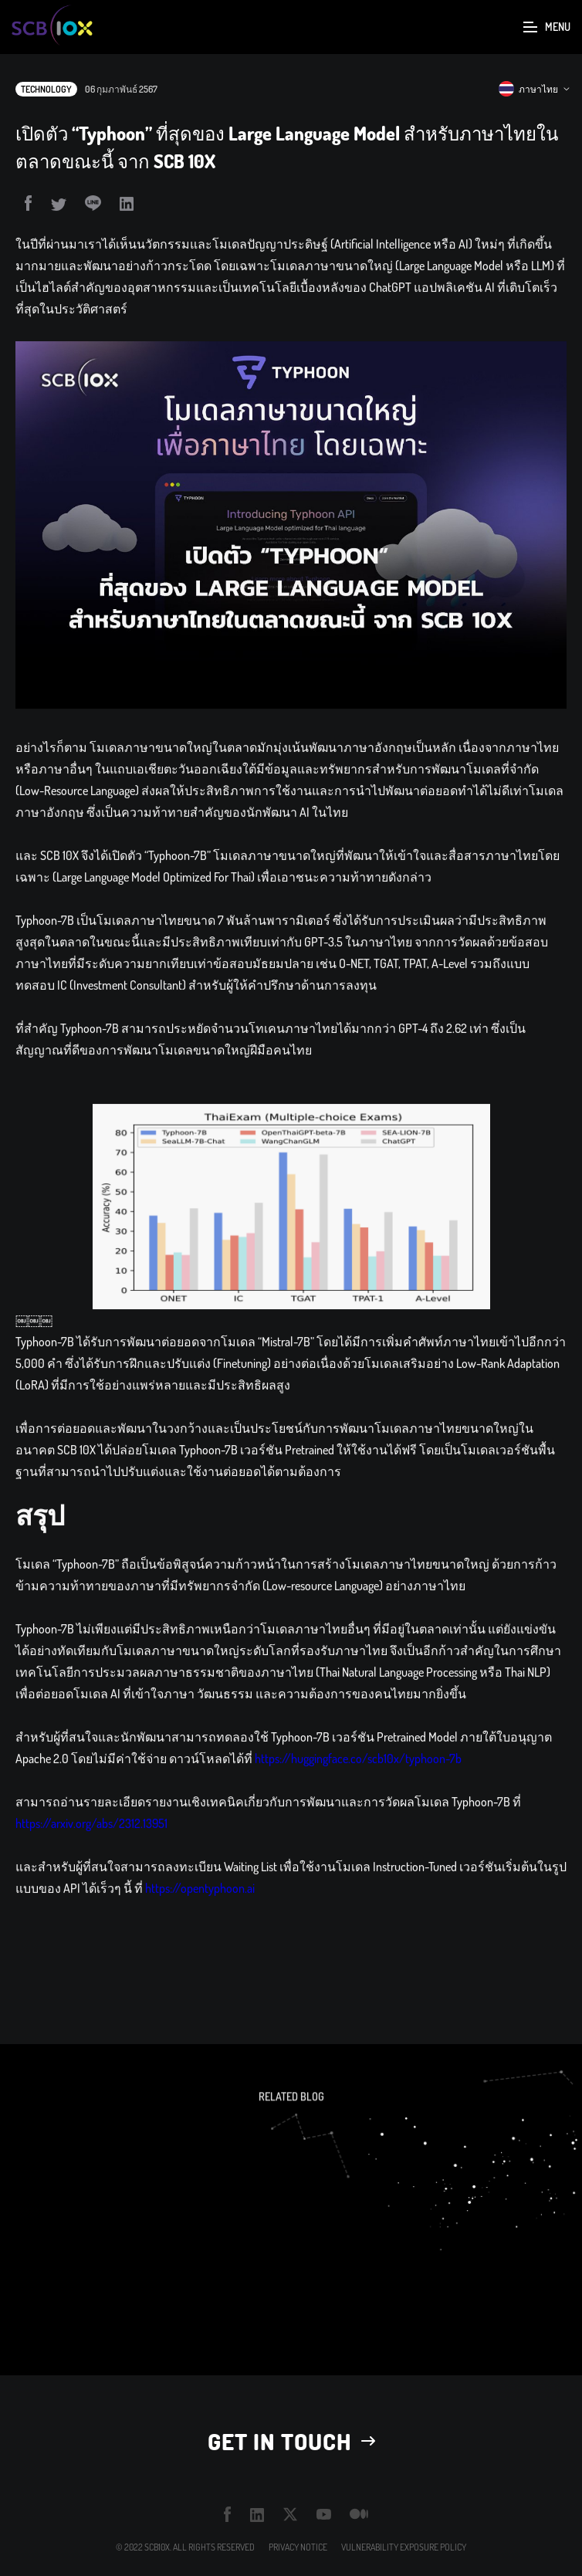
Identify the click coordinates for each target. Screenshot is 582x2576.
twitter (290, 2514)
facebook (228, 2514)
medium (359, 2514)
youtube (323, 2514)
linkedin (257, 2514)
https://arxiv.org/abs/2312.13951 (91, 1840)
